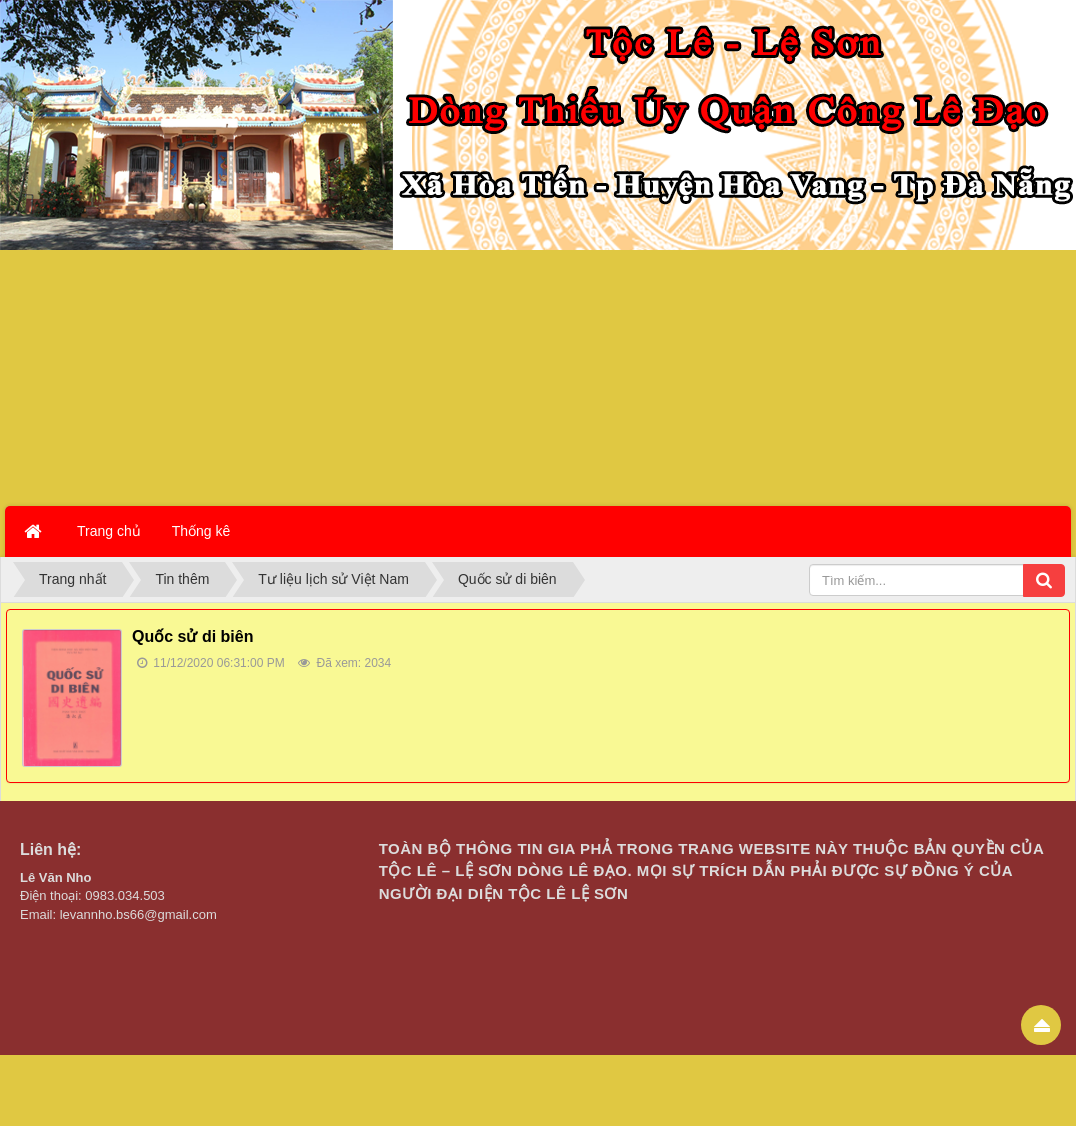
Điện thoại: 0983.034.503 (92, 895)
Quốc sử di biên (192, 636)
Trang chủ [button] (109, 531)
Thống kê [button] (201, 531)
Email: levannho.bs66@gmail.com (118, 914)
